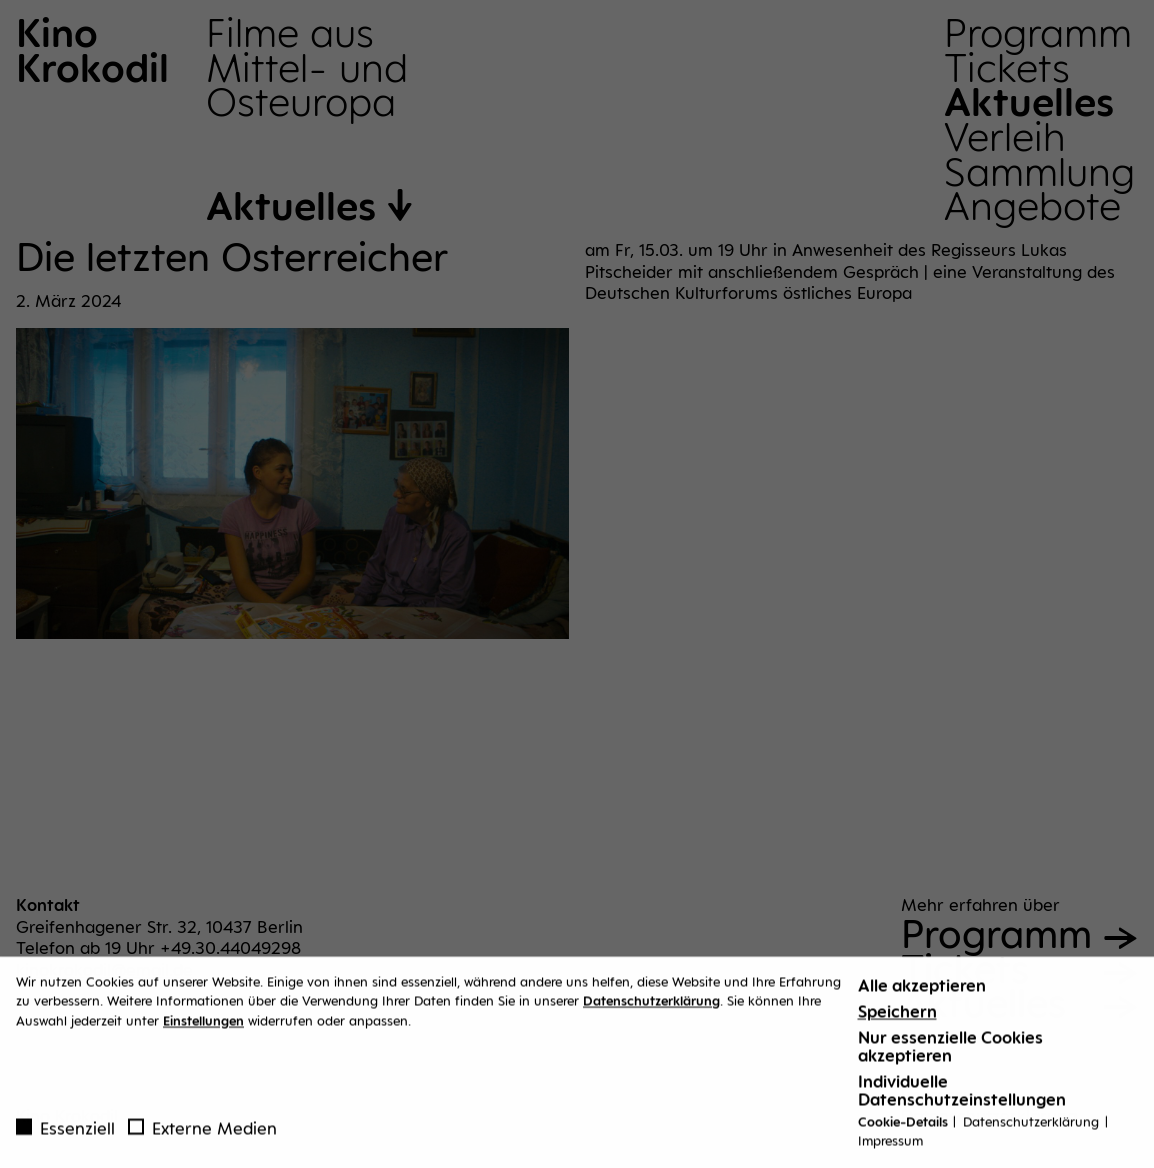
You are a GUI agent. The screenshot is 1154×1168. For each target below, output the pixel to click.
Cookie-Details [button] (904, 1128)
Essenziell (65, 1135)
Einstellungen (203, 1027)
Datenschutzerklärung (651, 1008)
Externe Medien (202, 1135)
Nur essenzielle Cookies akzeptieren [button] (950, 1053)
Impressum (890, 1148)
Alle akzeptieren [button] (922, 992)
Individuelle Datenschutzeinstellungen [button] (962, 1097)
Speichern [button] (897, 1018)
